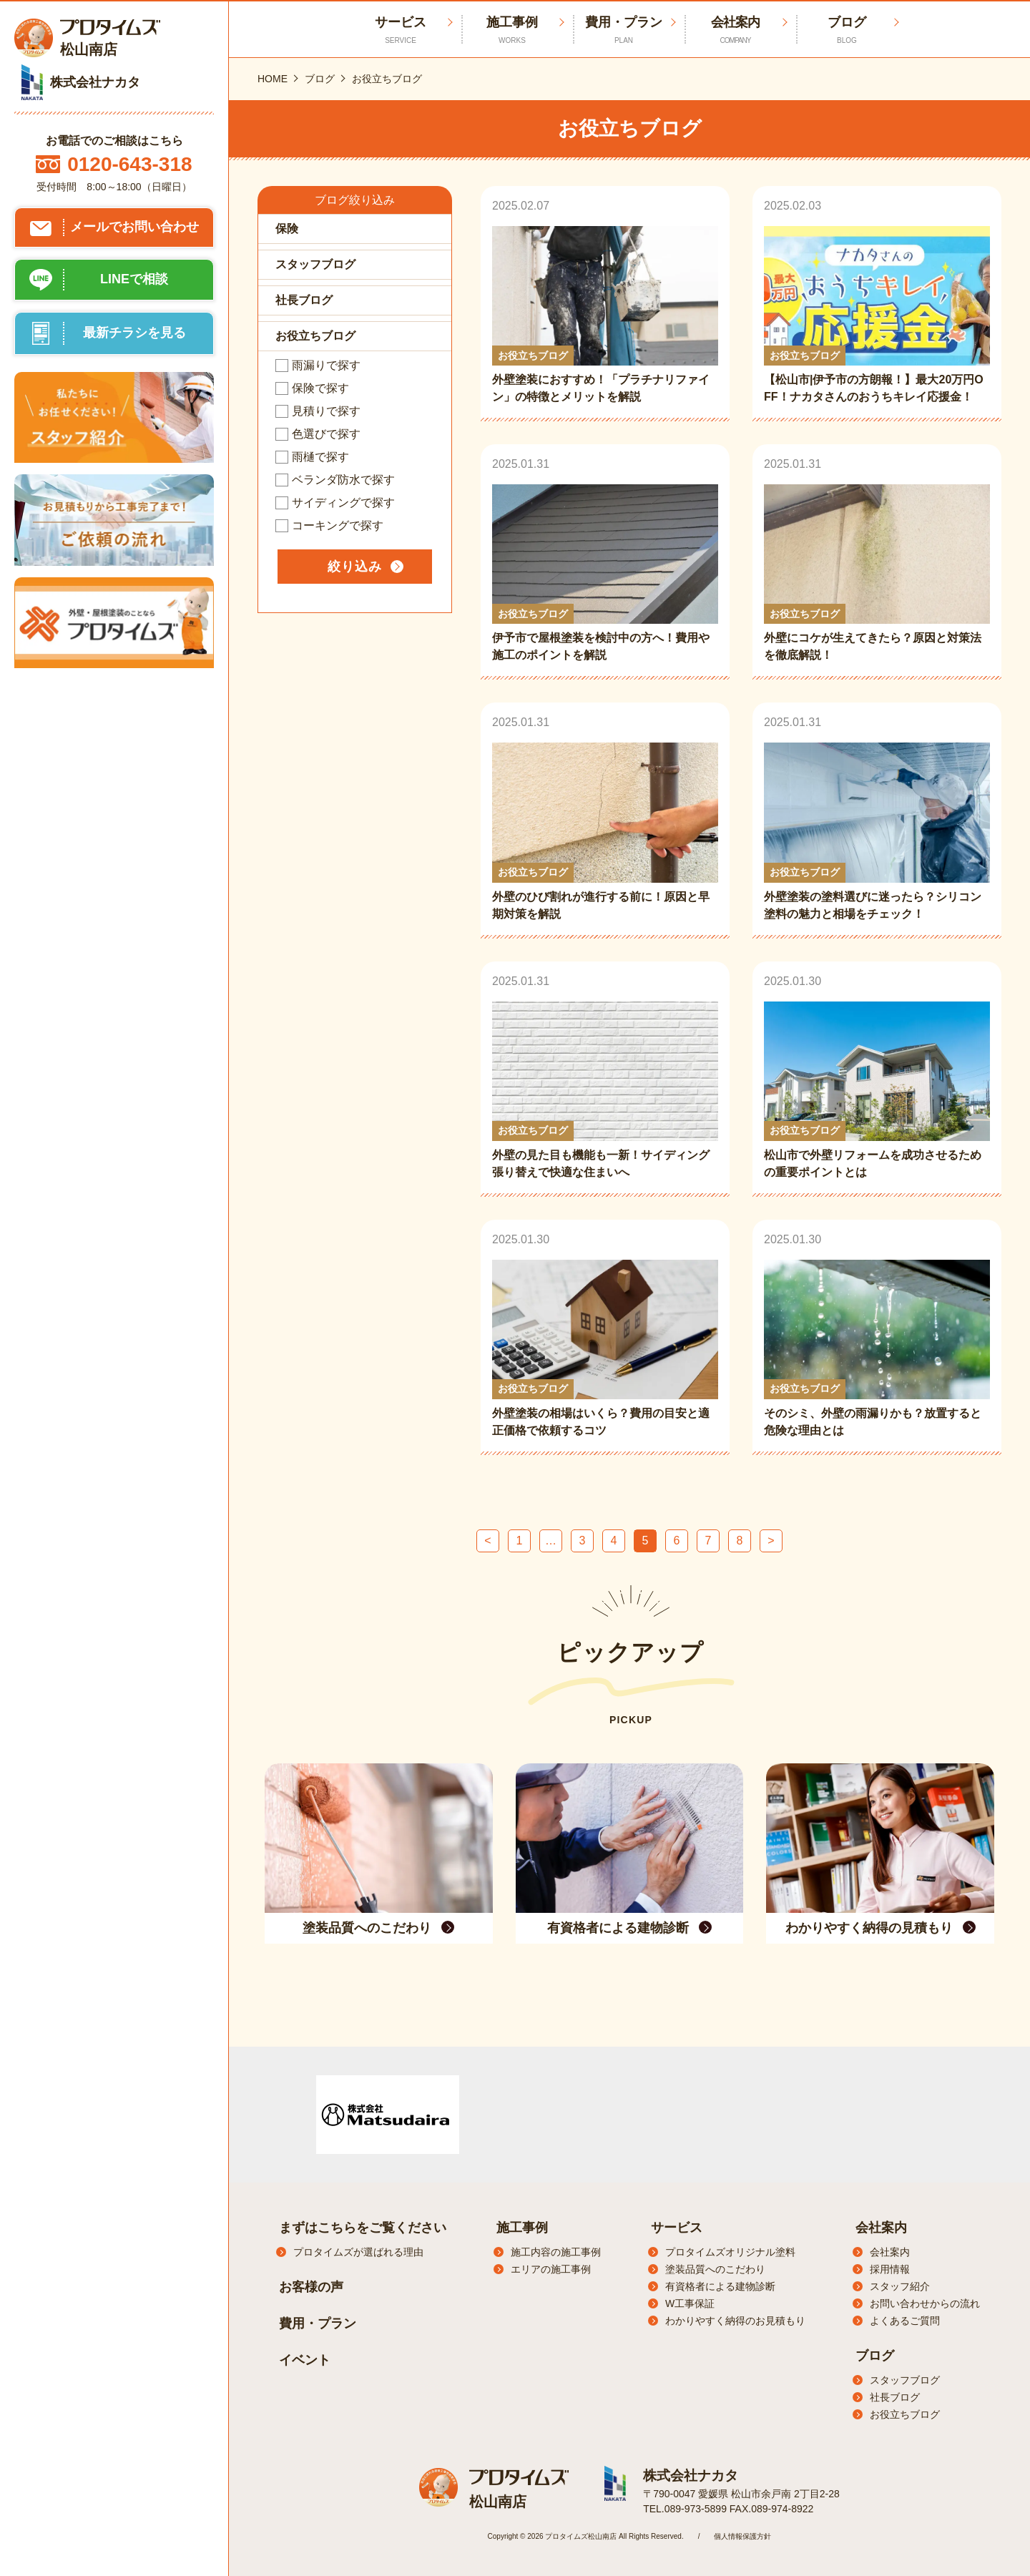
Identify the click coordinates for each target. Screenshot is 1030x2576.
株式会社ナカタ (688, 2475)
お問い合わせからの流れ (925, 2303)
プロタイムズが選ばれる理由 (358, 2252)
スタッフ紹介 (900, 2286)
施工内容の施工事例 (556, 2252)
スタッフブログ (905, 2380)
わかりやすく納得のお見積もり (735, 2320)
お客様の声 (311, 2287)
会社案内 (735, 30)
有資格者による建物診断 (720, 2286)
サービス (676, 2227)
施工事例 (512, 30)
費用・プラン (624, 30)
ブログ (847, 30)
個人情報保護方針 (742, 2535)
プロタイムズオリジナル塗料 (730, 2252)
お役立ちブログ (905, 2414)
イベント (304, 2360)
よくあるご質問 (905, 2320)
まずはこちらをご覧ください (362, 2227)
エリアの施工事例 (551, 2269)
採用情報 (890, 2269)
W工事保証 (690, 2303)
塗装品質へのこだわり (715, 2269)
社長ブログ (895, 2397)
